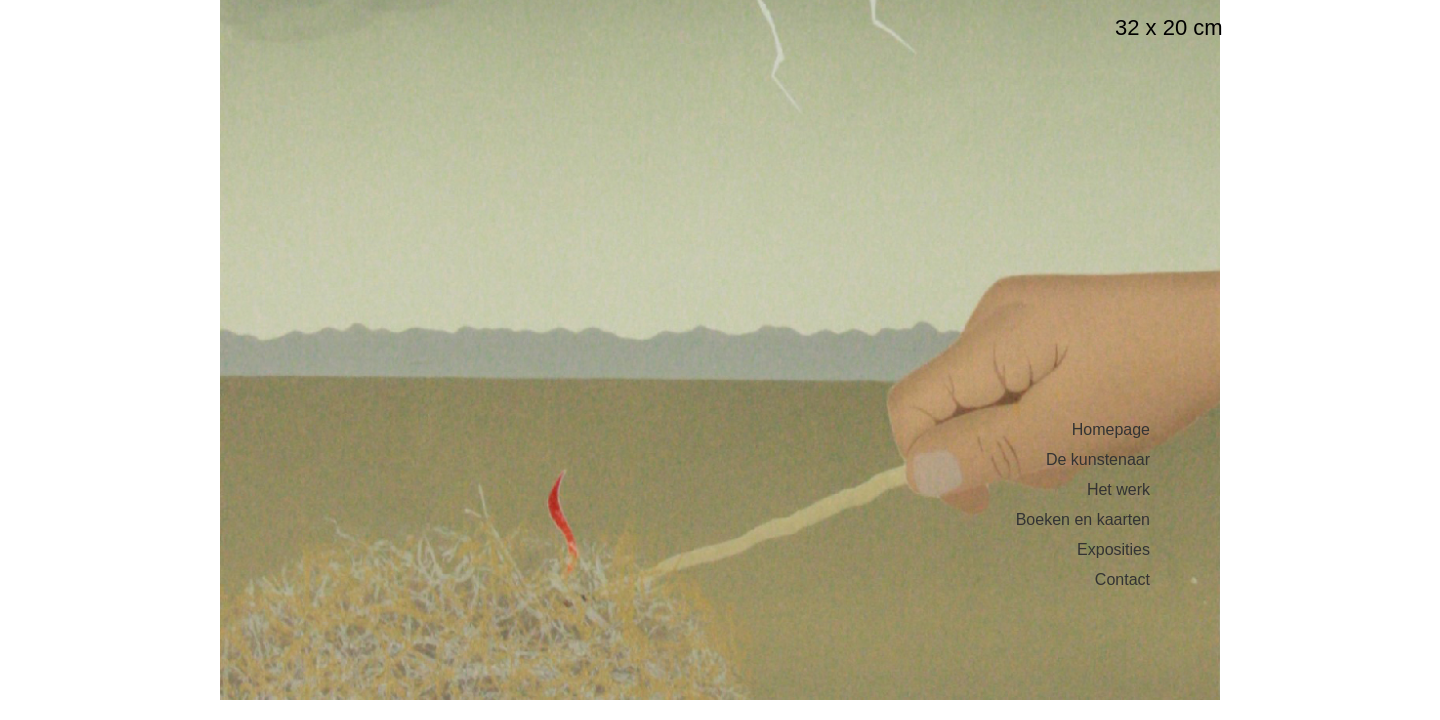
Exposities (1113, 550)
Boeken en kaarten (1083, 520)
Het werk (1118, 490)
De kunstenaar (1098, 460)
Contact (1122, 580)
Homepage (1111, 430)
